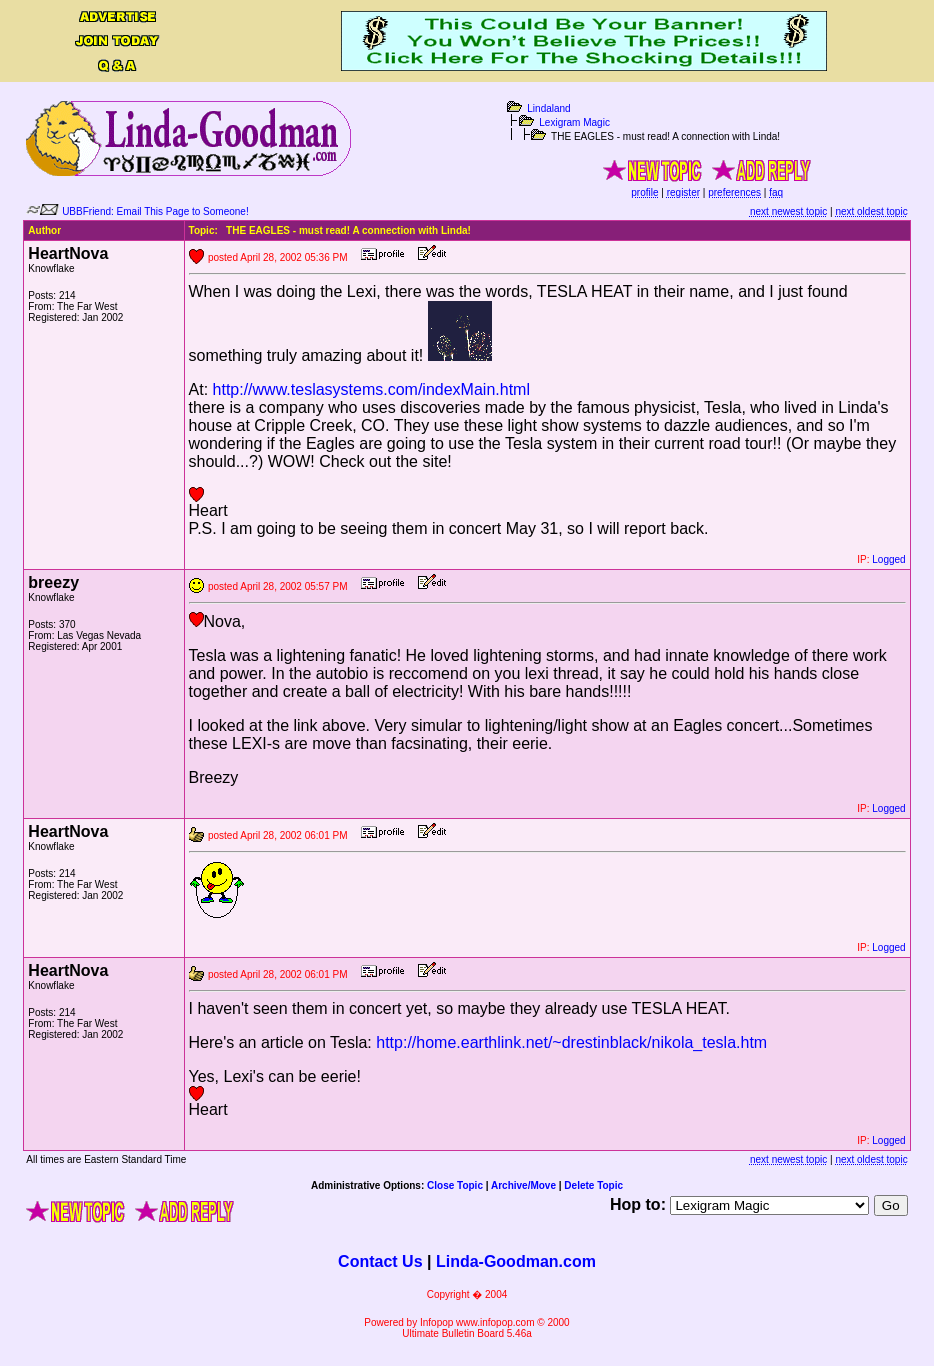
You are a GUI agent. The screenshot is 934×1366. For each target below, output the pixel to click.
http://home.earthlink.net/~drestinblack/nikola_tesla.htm (571, 1042)
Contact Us (380, 1261)
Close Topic (455, 1185)
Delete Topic (593, 1185)
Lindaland (548, 108)
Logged (888, 559)
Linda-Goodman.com (516, 1261)
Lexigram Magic (574, 122)
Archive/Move (523, 1185)
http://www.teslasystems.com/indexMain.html (371, 389)
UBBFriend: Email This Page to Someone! (155, 211)
